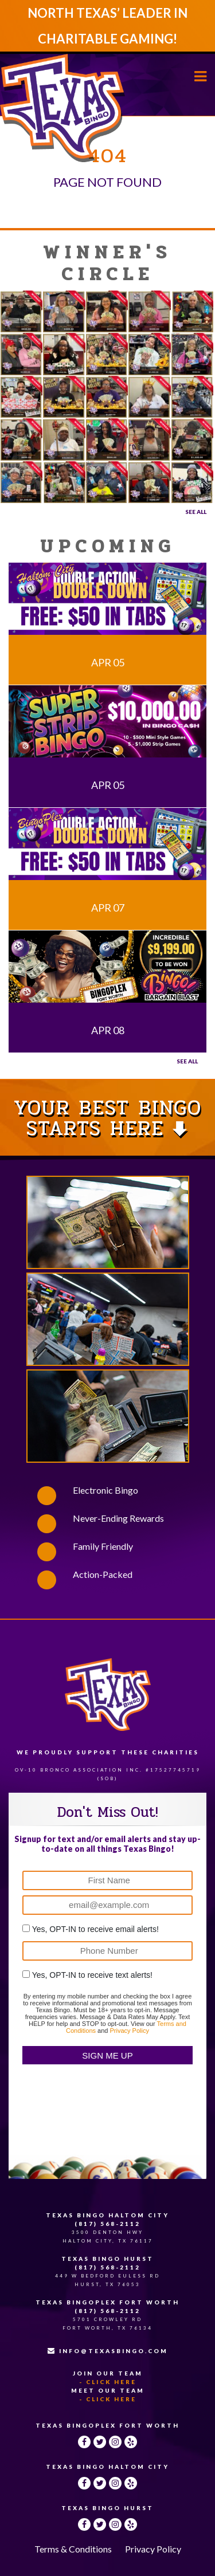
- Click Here (107, 2381)
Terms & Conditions (73, 2548)
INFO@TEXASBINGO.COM (108, 2350)
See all (187, 1061)
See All (195, 511)
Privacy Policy (129, 2030)
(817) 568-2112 (107, 2223)
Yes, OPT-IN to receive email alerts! (95, 1929)
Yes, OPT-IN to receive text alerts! (92, 1975)
